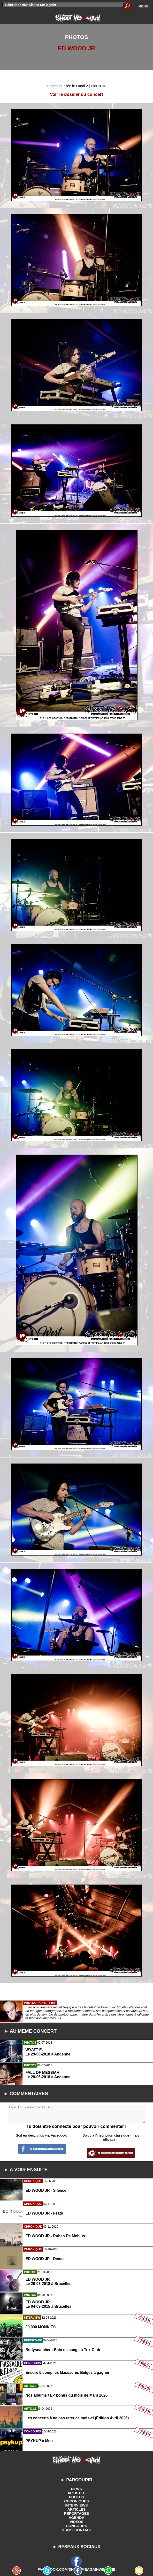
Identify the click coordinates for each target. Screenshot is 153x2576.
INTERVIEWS (76, 2505)
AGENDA (76, 2517)
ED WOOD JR (76, 48)
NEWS (76, 2489)
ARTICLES (77, 2509)
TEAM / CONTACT (76, 2530)
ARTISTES (76, 2493)
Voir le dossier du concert (76, 94)
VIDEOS (77, 2522)
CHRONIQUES (76, 2501)
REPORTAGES (76, 2513)
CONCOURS (76, 2526)
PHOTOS (76, 2497)
